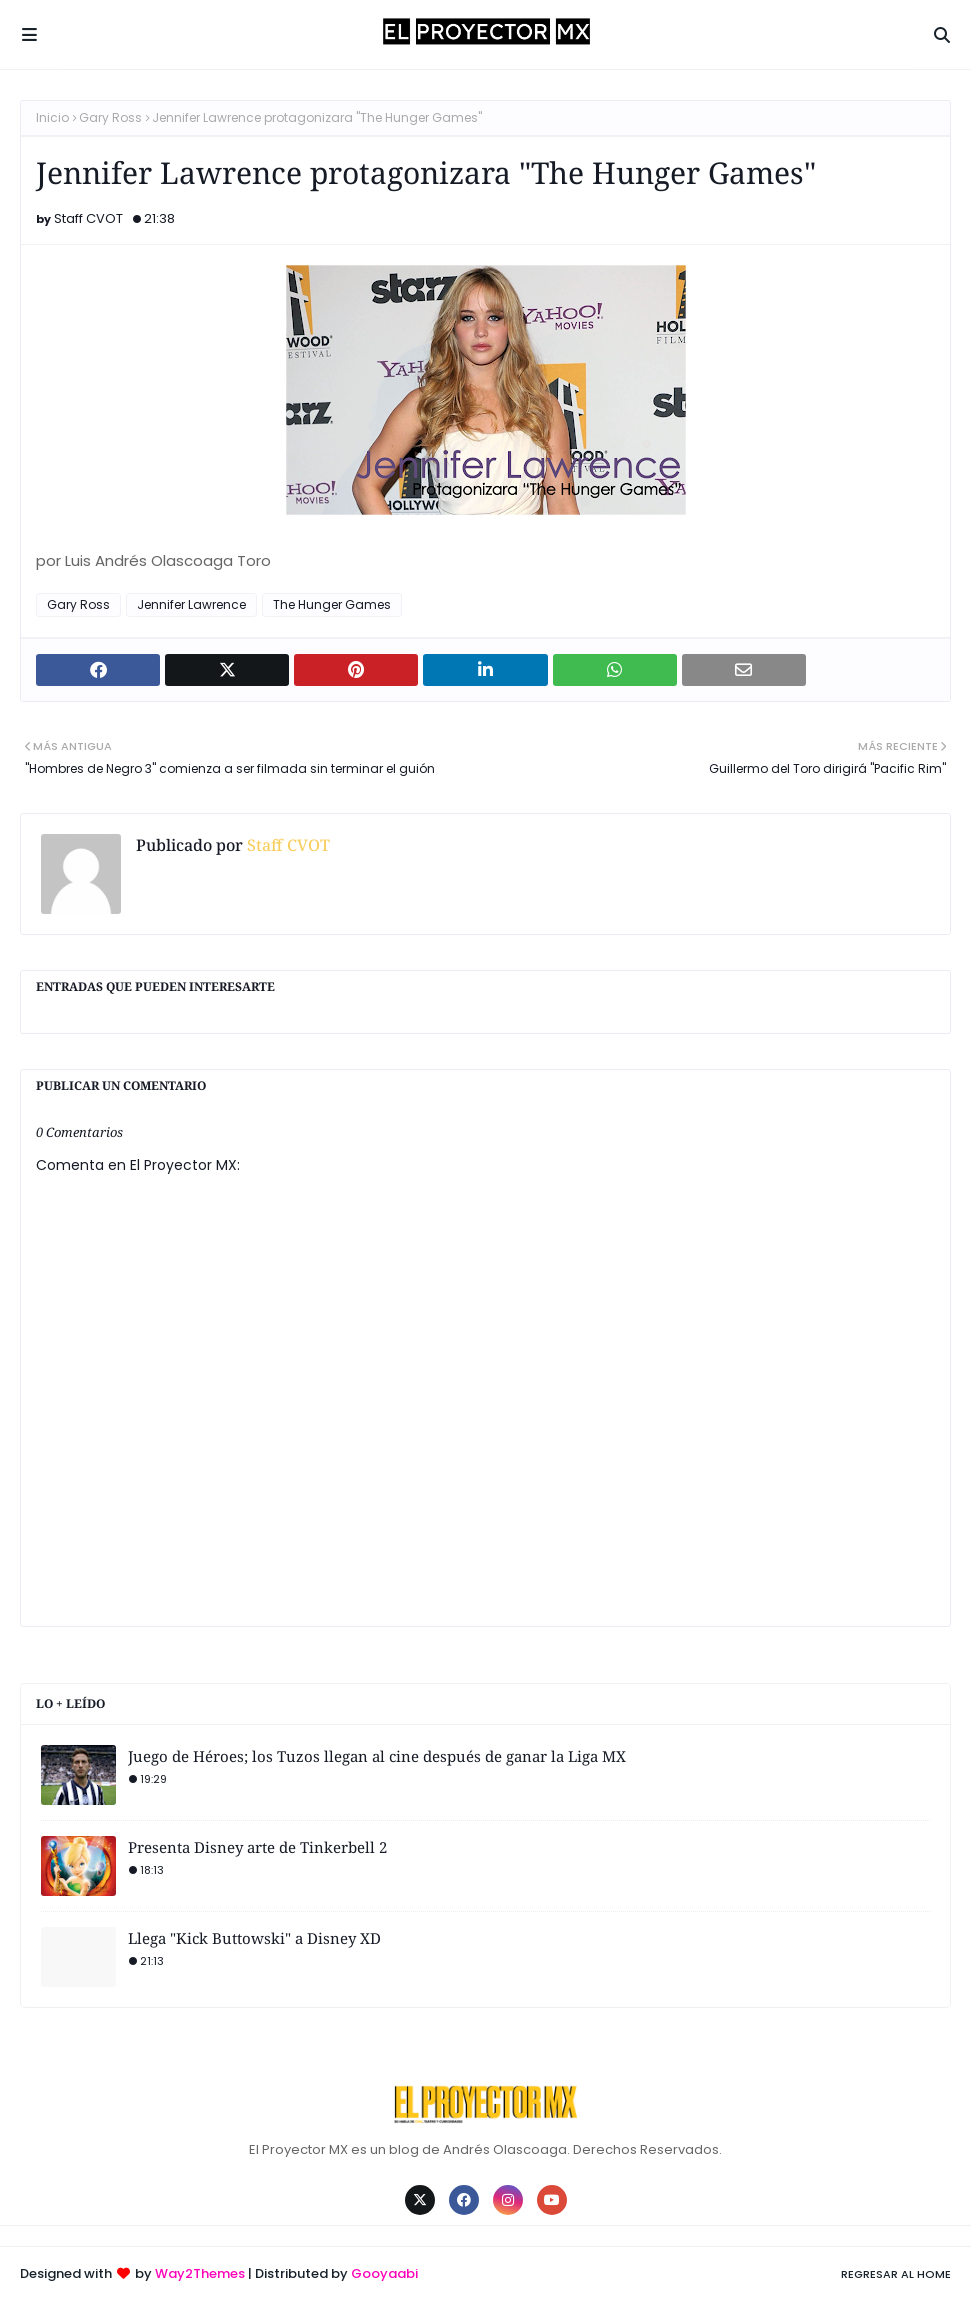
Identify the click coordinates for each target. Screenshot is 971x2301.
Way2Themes (200, 2273)
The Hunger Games (332, 604)
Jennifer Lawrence (191, 604)
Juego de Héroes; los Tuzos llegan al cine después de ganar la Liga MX (377, 1756)
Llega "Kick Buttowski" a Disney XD (254, 1938)
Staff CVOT (88, 218)
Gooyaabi (384, 2273)
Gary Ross (110, 117)
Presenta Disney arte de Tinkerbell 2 (257, 1847)
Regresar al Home (896, 2274)
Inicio (52, 117)
